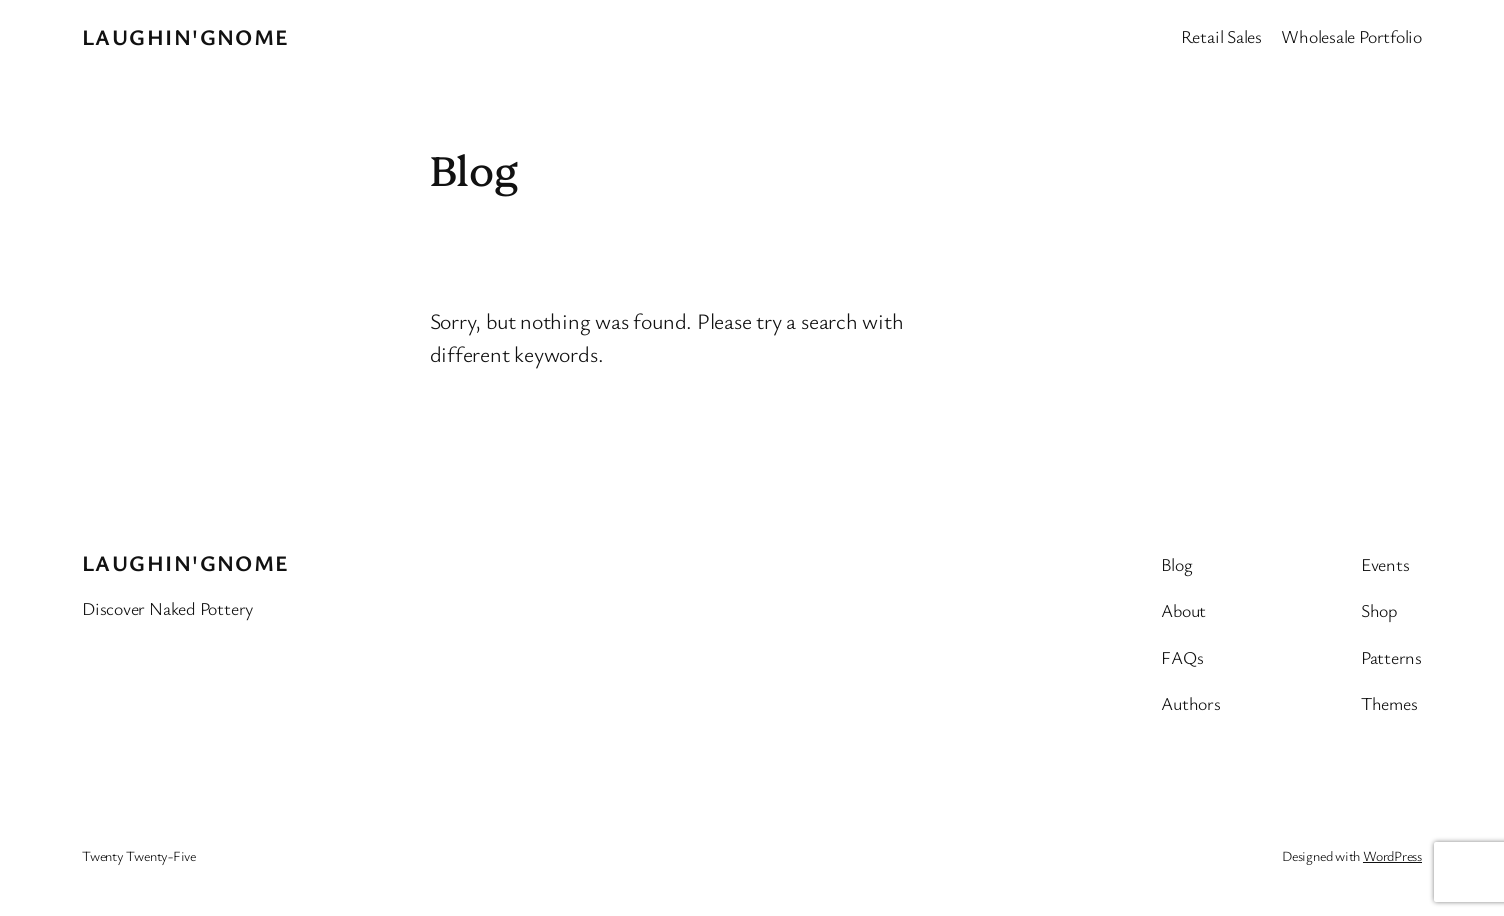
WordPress (1392, 855)
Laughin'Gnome (186, 36)
